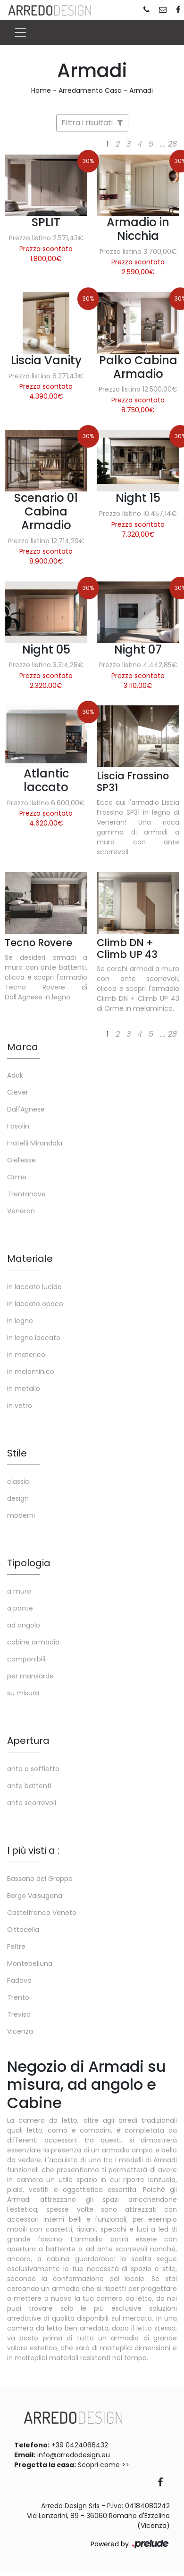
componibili (26, 1659)
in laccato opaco (35, 1303)
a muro (19, 1591)
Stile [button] (17, 1453)
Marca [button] (22, 1047)
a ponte (20, 1608)
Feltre (16, 1946)
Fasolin (18, 1126)
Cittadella (23, 1929)
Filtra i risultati (92, 122)
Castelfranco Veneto (41, 1912)
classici (19, 1481)
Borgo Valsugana (34, 1895)
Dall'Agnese (26, 1109)
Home (41, 90)
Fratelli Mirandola (34, 1143)
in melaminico (30, 1371)
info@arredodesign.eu (73, 2455)
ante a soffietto (33, 1769)
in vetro (19, 1405)
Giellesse (21, 1160)
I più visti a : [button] (33, 1850)
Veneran (21, 1211)
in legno (20, 1320)
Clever (17, 1092)
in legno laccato (33, 1337)
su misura (23, 1693)
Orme (16, 1177)
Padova (19, 1980)
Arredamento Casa (90, 90)
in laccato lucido (34, 1287)
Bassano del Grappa (40, 1878)
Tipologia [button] (28, 1563)
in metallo (23, 1388)
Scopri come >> (103, 2465)
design (18, 1498)
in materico (26, 1354)
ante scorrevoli (31, 1802)
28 (172, 144)
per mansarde (30, 1676)
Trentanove (26, 1194)
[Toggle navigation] (20, 32)
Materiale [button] (30, 1258)
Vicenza (20, 2031)
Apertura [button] (28, 1740)
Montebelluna (29, 1963)
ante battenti (29, 1786)
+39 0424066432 (79, 2445)
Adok (15, 1075)
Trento (18, 1997)
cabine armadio (33, 1642)
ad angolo (23, 1625)
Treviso (19, 2014)
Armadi (141, 90)
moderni (21, 1515)
